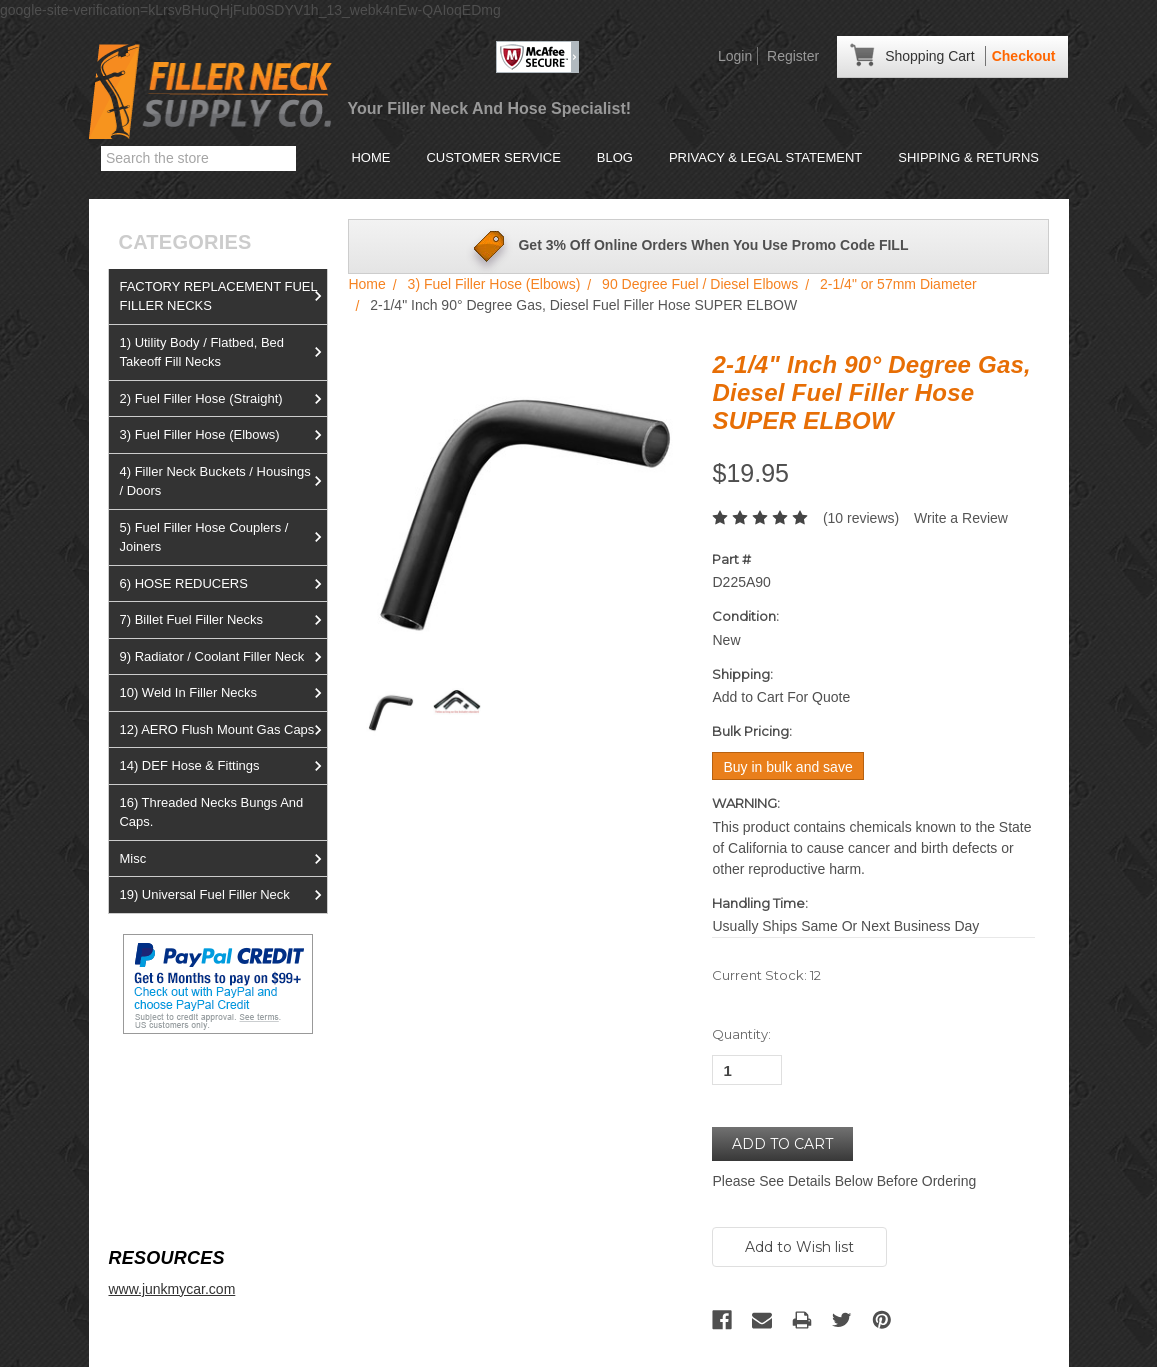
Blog (615, 157)
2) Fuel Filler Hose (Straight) (223, 399)
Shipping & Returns (968, 157)
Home (370, 157)
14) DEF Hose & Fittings (223, 766)
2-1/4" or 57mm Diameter (898, 284)
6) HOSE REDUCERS (223, 584)
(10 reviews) (861, 518)
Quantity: (741, 1034)
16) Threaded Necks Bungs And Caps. (211, 812)
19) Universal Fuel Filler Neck (223, 895)
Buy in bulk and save (787, 767)
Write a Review (961, 518)
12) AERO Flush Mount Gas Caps (223, 730)
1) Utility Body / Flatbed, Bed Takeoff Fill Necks (223, 352)
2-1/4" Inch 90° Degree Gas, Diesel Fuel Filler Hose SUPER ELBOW (583, 305)
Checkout (1024, 56)
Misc (223, 859)
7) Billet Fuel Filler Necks (223, 620)
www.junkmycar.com (171, 1289)
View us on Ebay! (163, 1081)
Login (735, 56)
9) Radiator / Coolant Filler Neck (223, 657)
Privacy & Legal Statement (765, 157)
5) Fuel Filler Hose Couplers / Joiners (223, 537)
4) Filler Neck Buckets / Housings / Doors (223, 481)
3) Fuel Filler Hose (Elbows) (223, 435)
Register (793, 56)
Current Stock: (766, 975)
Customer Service (493, 157)
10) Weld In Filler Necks (223, 693)
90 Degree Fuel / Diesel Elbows (700, 284)
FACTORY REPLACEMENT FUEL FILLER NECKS (223, 296)
